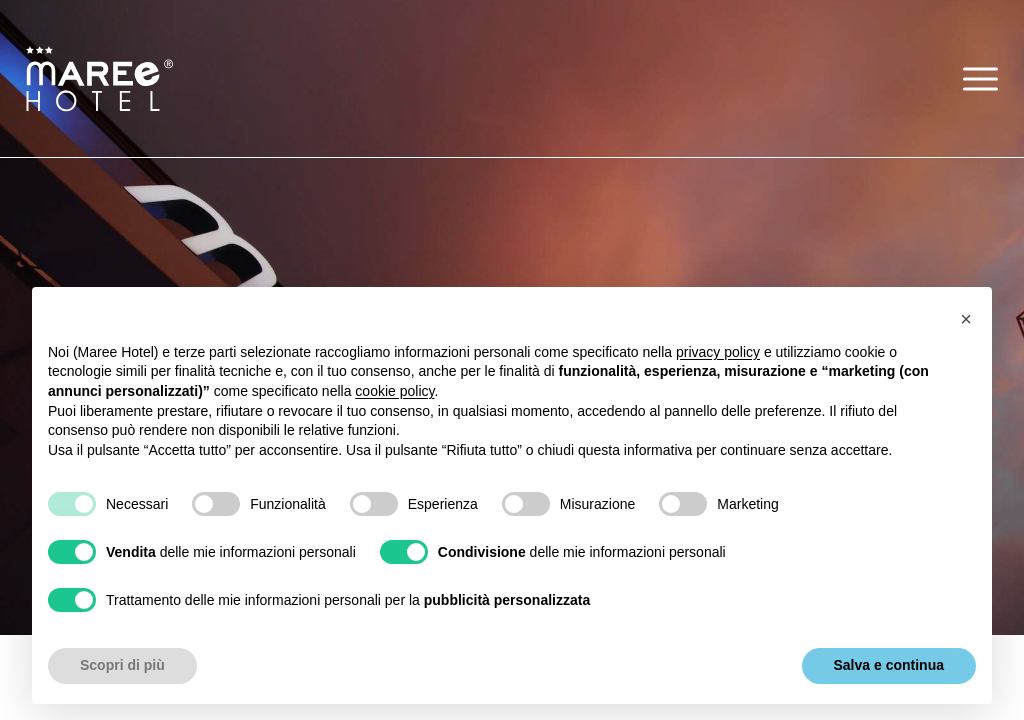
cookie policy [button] (394, 391)
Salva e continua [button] (889, 665)
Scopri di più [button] (122, 665)
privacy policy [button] (718, 352)
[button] (980, 78)
